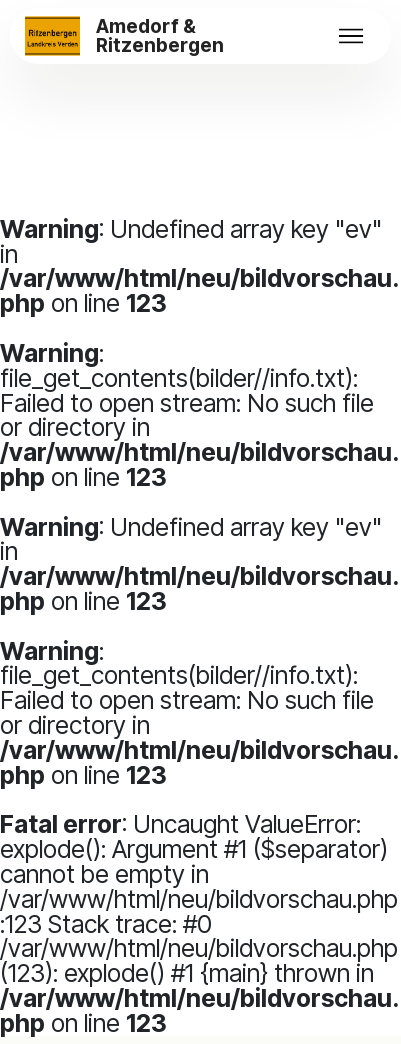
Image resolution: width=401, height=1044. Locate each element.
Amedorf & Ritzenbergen (160, 36)
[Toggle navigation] (351, 36)
